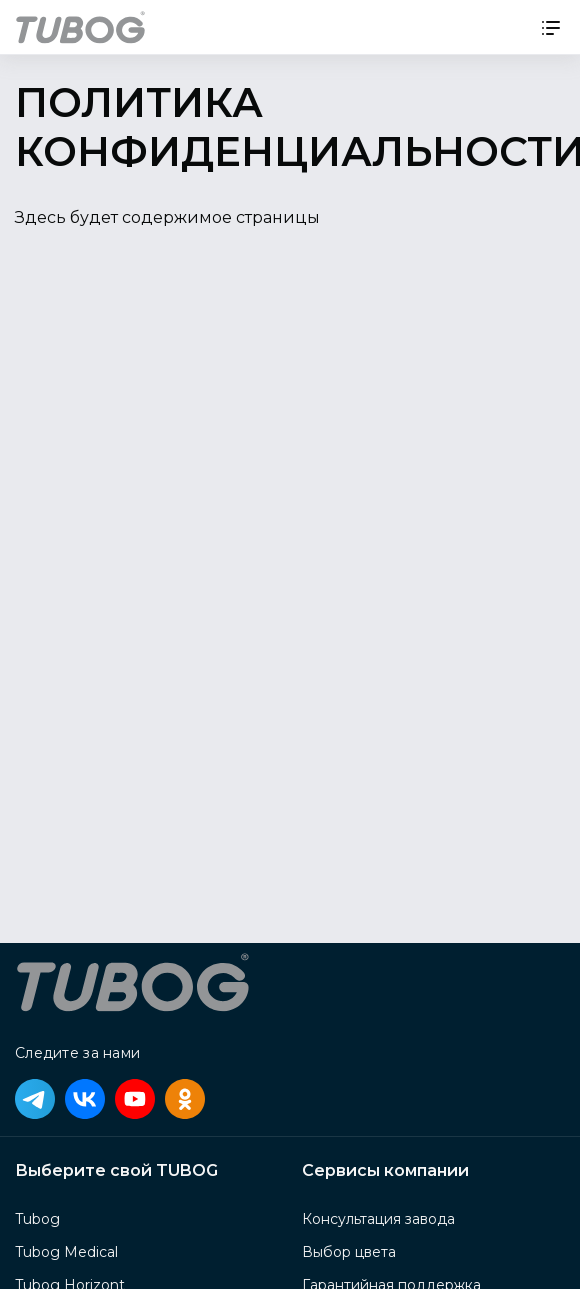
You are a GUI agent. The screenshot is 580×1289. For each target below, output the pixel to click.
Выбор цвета (349, 1252)
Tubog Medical (66, 1252)
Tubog (37, 1219)
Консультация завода (378, 1219)
